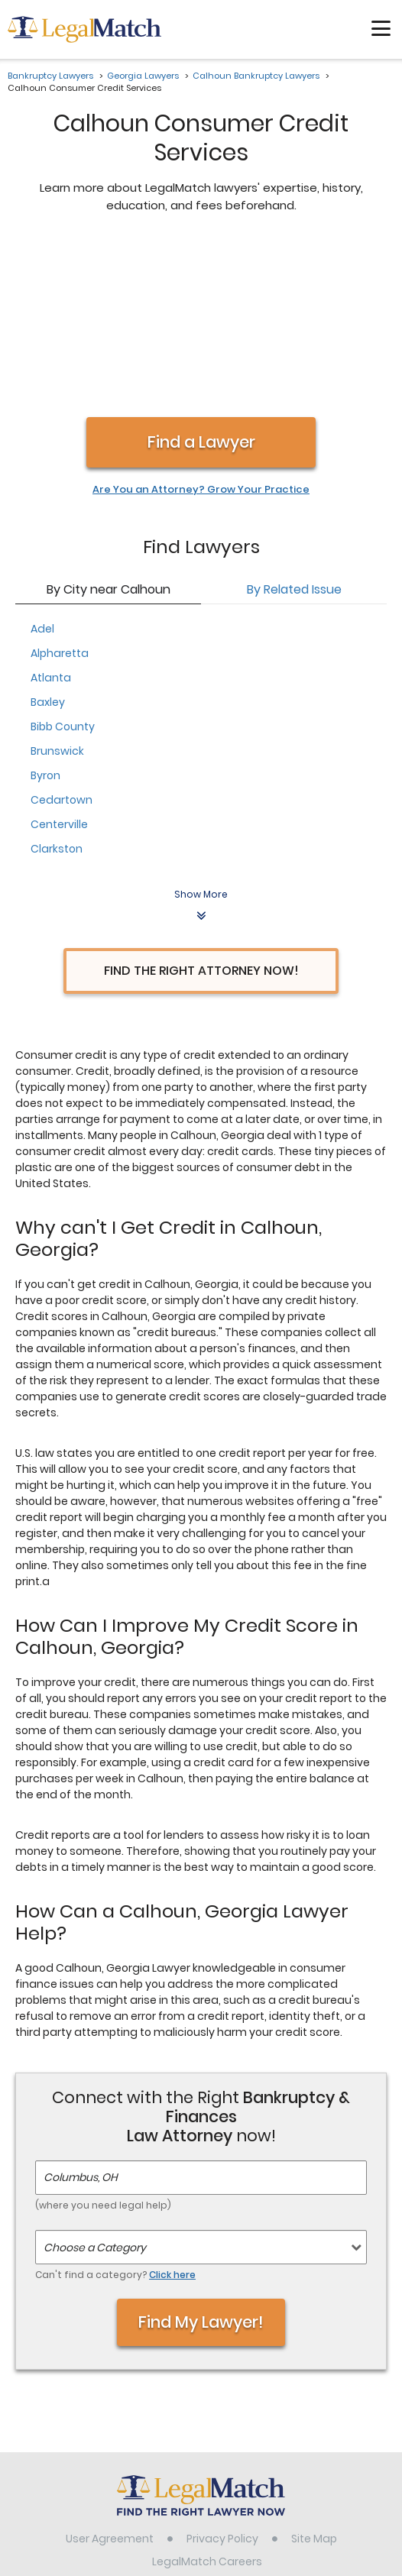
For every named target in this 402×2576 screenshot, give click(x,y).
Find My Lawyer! (201, 2161)
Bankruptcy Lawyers (50, 76)
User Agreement (110, 2377)
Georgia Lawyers (143, 76)
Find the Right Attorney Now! (201, 809)
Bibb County (63, 565)
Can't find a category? (115, 2113)
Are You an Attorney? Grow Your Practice (201, 328)
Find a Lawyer (201, 281)
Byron (45, 614)
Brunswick (57, 589)
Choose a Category (95, 2086)
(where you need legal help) (103, 2043)
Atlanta (51, 516)
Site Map (314, 2377)
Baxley (48, 541)
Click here (172, 2113)
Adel (42, 467)
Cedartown (61, 638)
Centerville (59, 663)
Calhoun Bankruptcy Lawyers (256, 76)
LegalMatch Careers (207, 2400)
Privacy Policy (222, 2377)
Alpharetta (60, 492)
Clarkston (57, 687)
